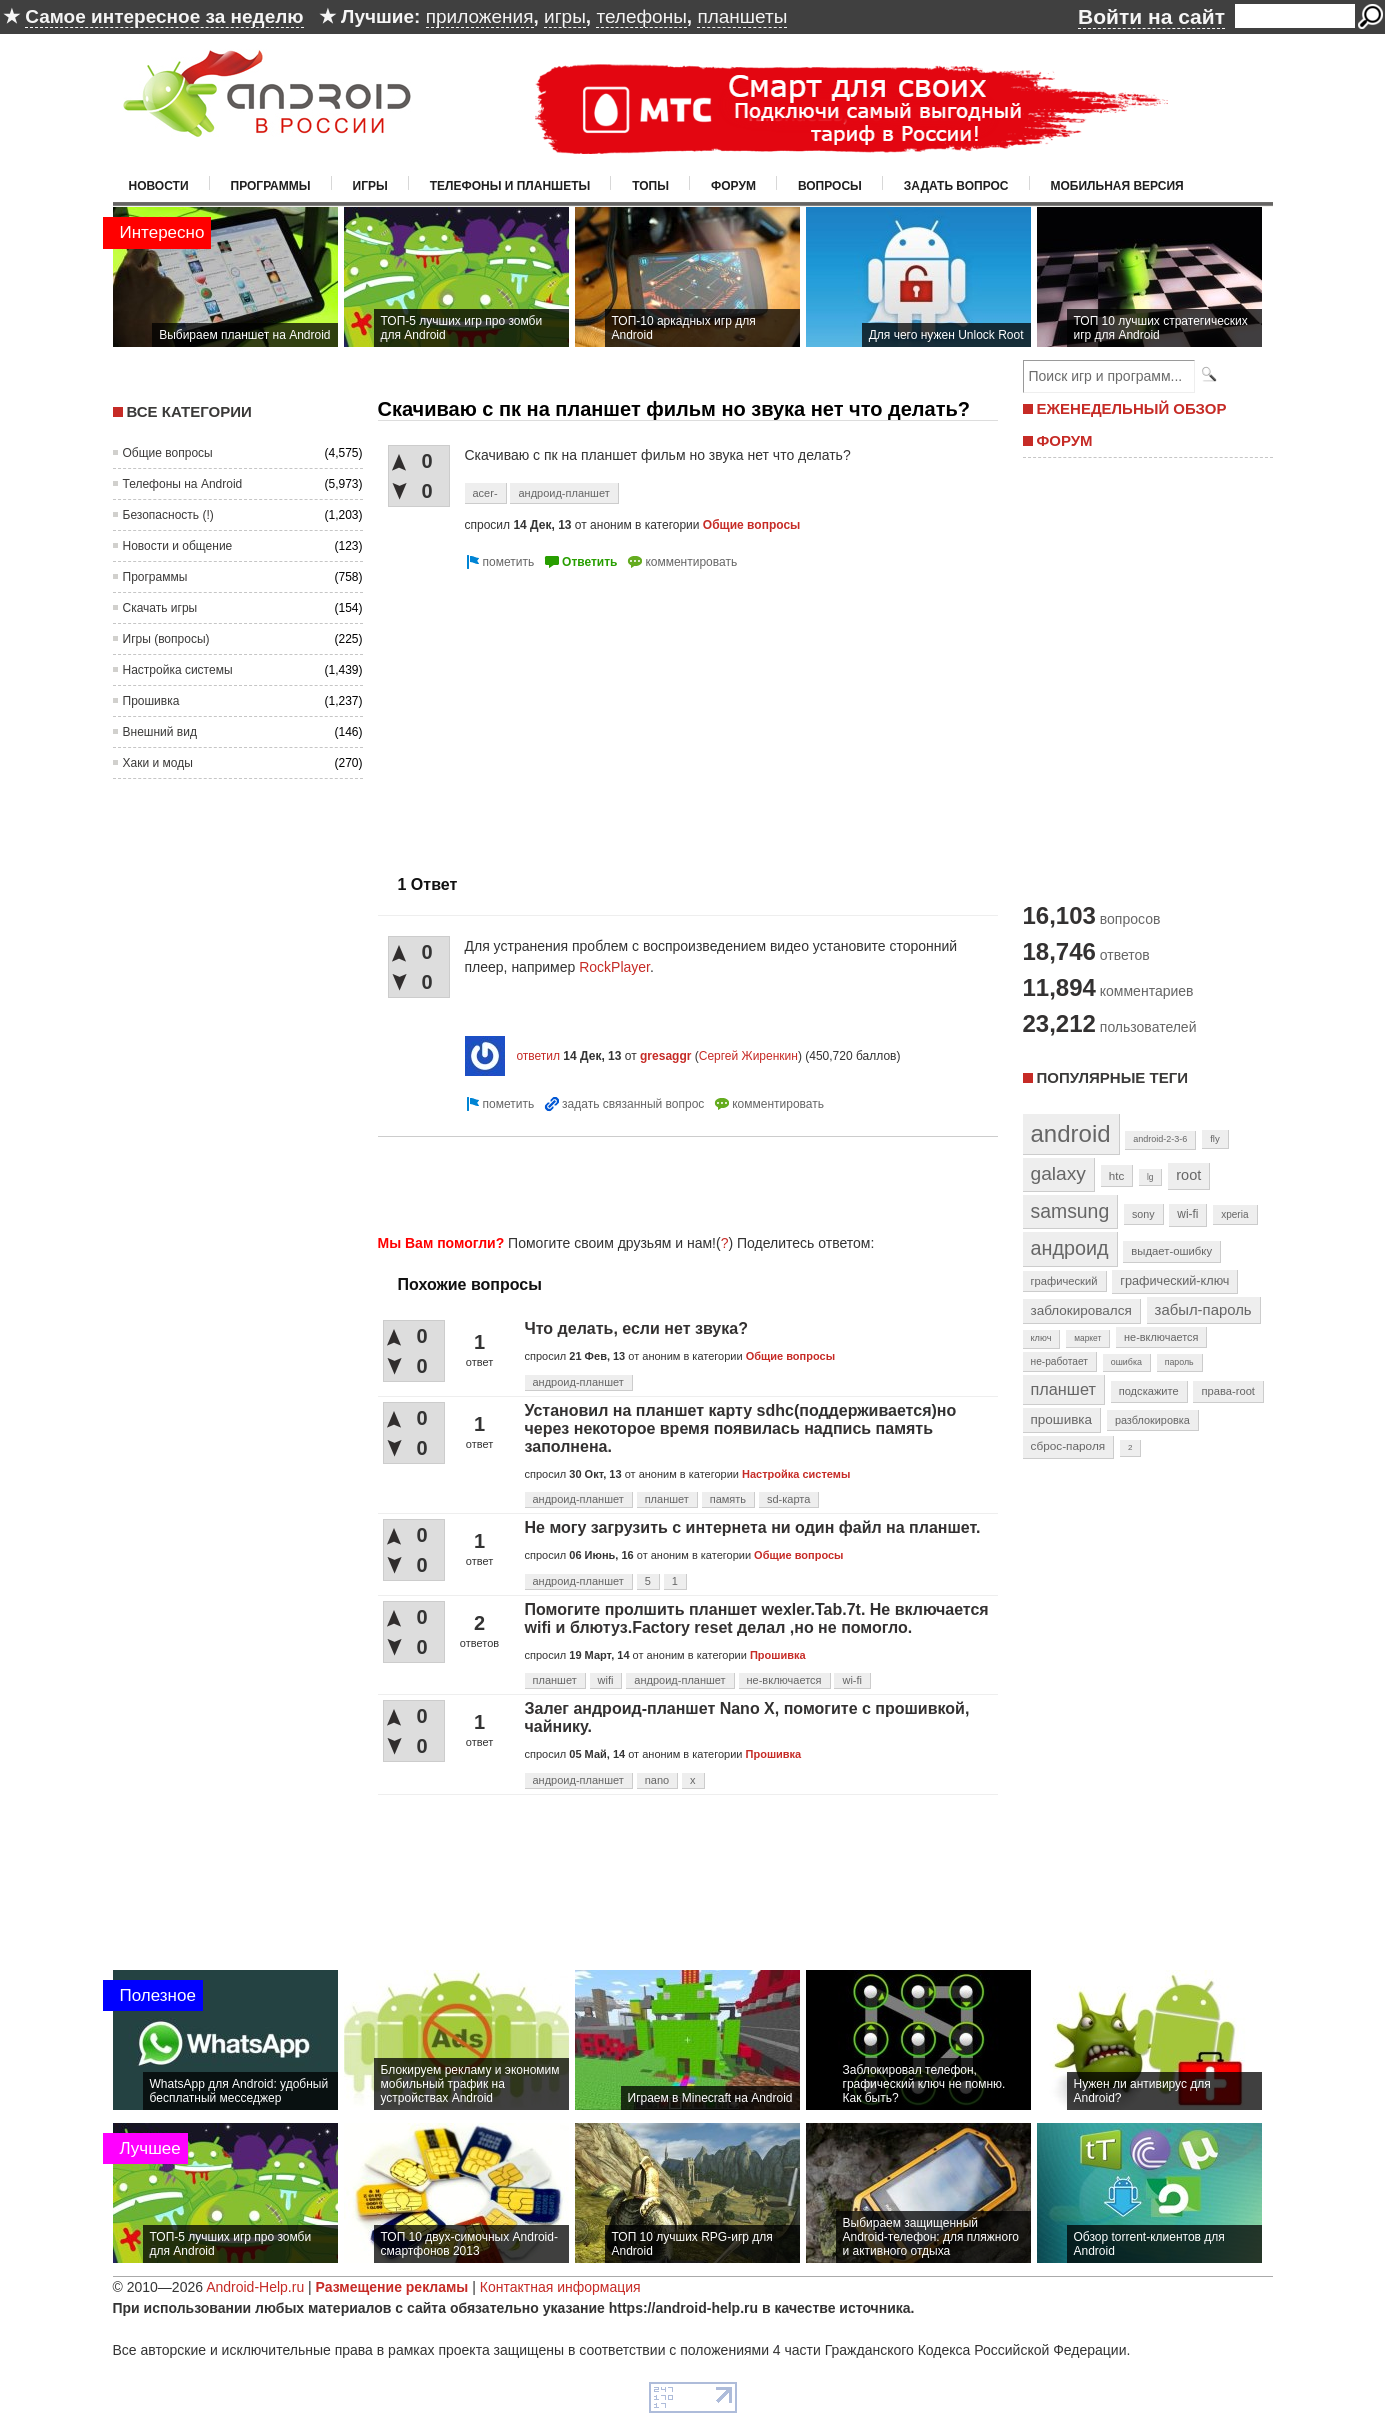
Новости (159, 186)
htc (1116, 1175)
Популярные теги (1112, 1077)
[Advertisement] (546, 714)
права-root (1228, 1391)
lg (1150, 1177)
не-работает (1060, 1361)
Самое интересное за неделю (164, 16)
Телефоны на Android (183, 484)
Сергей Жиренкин (748, 1056)
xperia (1234, 1214)
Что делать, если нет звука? (636, 1328)
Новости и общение (178, 546)
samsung (1070, 1211)
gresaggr (665, 1056)
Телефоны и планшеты (510, 186)
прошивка (1062, 1419)
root (1188, 1175)
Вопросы (830, 186)
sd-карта (788, 1499)
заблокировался (1081, 1310)
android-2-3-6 (1160, 1139)
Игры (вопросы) (166, 639)
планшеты (742, 16)
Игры (370, 186)
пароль (1179, 1362)
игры (565, 16)
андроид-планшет (563, 493)
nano (657, 1780)
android (1071, 1133)
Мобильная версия (1117, 186)
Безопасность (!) (168, 515)
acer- (485, 493)
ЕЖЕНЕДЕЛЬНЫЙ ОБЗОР (1132, 408)
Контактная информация (560, 2287)
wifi (606, 1680)
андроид (1070, 1248)
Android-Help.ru (255, 2287)
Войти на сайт (1151, 16)
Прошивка (151, 701)
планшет (667, 1499)
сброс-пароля (1068, 1446)
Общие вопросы (168, 453)
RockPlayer (614, 967)
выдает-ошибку (1171, 1251)
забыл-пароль (1203, 1310)
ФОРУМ (1065, 440)
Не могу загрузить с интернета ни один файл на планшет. (753, 1527)
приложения (480, 16)
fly (1215, 1138)
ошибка (1126, 1362)
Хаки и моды (158, 763)
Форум (733, 186)
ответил (538, 1056)
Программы (271, 186)
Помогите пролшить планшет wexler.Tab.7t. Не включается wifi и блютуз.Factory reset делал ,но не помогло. (757, 1618)
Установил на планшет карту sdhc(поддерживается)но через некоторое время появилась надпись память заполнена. (741, 1428)
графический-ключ (1174, 1281)
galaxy (1058, 1173)
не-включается (784, 1680)
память (728, 1499)
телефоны (641, 16)
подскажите (1149, 1391)
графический (1064, 1281)
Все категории (189, 411)
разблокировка (1152, 1420)
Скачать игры (160, 608)
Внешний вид (160, 732)
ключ (1041, 1338)
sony (1143, 1214)
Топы (650, 186)
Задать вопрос (956, 186)
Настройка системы (178, 670)
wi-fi (852, 1680)
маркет (1087, 1338)
